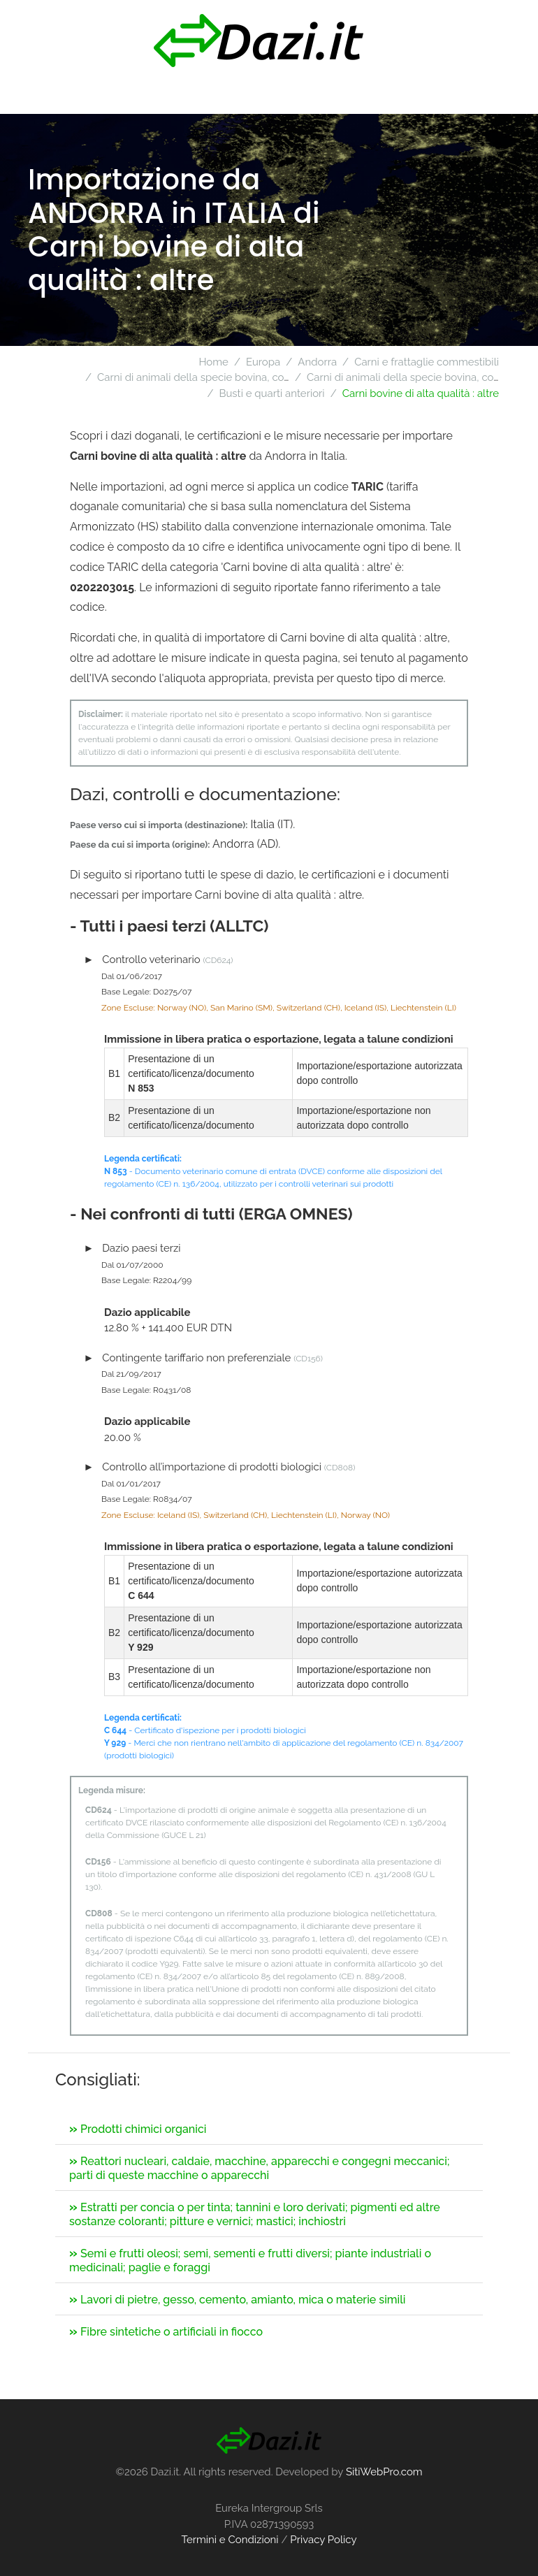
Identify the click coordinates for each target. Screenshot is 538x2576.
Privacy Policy (323, 2539)
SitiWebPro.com (384, 2472)
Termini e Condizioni (229, 2539)
